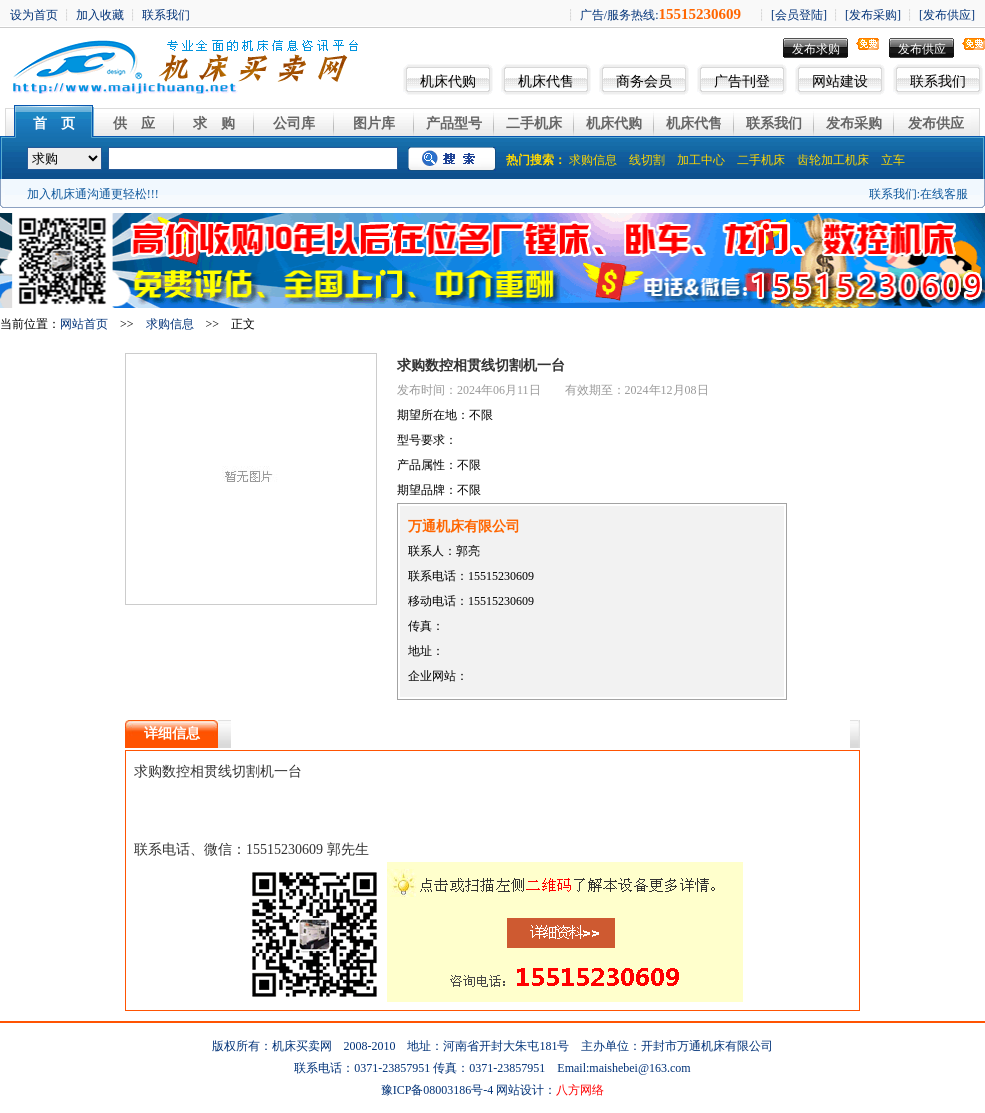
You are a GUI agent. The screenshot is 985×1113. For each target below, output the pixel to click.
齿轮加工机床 (833, 160)
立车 (893, 160)
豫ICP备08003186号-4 (437, 1090)
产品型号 (454, 123)
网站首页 (84, 324)
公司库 (294, 123)
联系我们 (938, 81)
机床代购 (448, 81)
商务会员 (644, 81)
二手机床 (534, 123)
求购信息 (593, 160)
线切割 (647, 160)
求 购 (214, 123)
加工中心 (701, 160)
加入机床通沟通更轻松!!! (93, 194)
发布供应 (922, 49)
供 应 (134, 123)
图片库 (374, 123)
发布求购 (816, 49)
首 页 (54, 123)
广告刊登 (742, 81)
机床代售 (546, 81)
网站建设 (840, 81)
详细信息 (172, 733)
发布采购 (854, 123)
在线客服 (944, 194)
